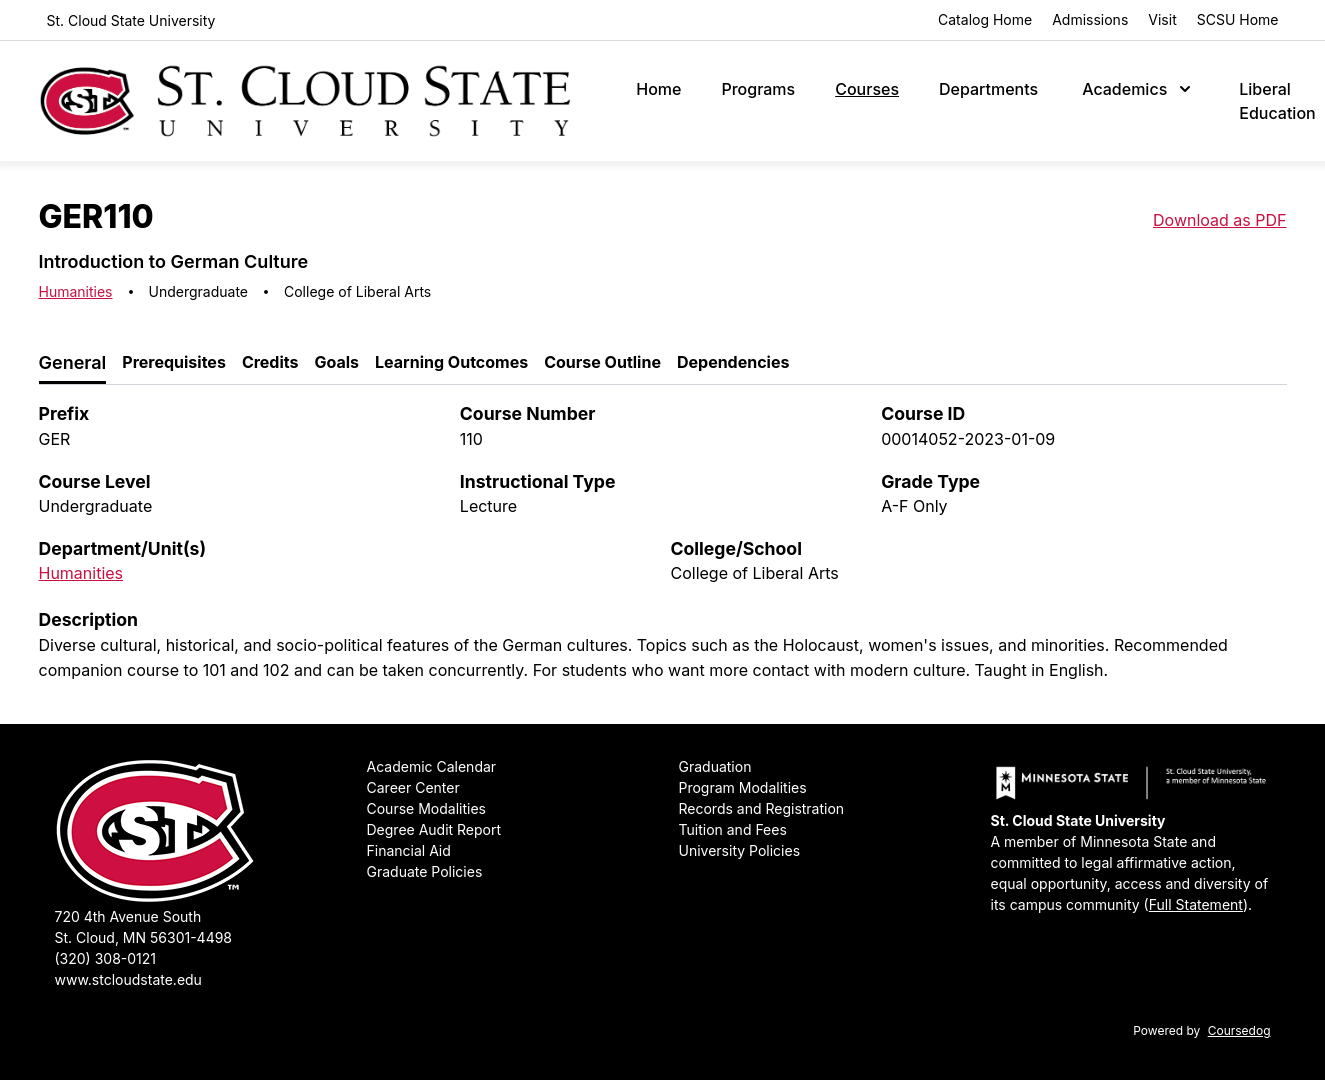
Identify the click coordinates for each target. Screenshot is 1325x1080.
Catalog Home (985, 19)
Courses (867, 89)
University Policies (740, 850)
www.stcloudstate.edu (128, 979)
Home (658, 89)
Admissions (1090, 19)
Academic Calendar (432, 766)
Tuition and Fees (733, 829)
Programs (758, 89)
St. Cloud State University (131, 20)
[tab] (73, 363)
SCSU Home (1238, 19)
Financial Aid (409, 850)
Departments (988, 89)
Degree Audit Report (434, 829)
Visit (1162, 19)
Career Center (413, 787)
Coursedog (1239, 1030)
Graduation (715, 766)
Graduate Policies (425, 871)
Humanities (76, 291)
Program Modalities (743, 787)
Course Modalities (426, 808)
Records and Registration (762, 808)
